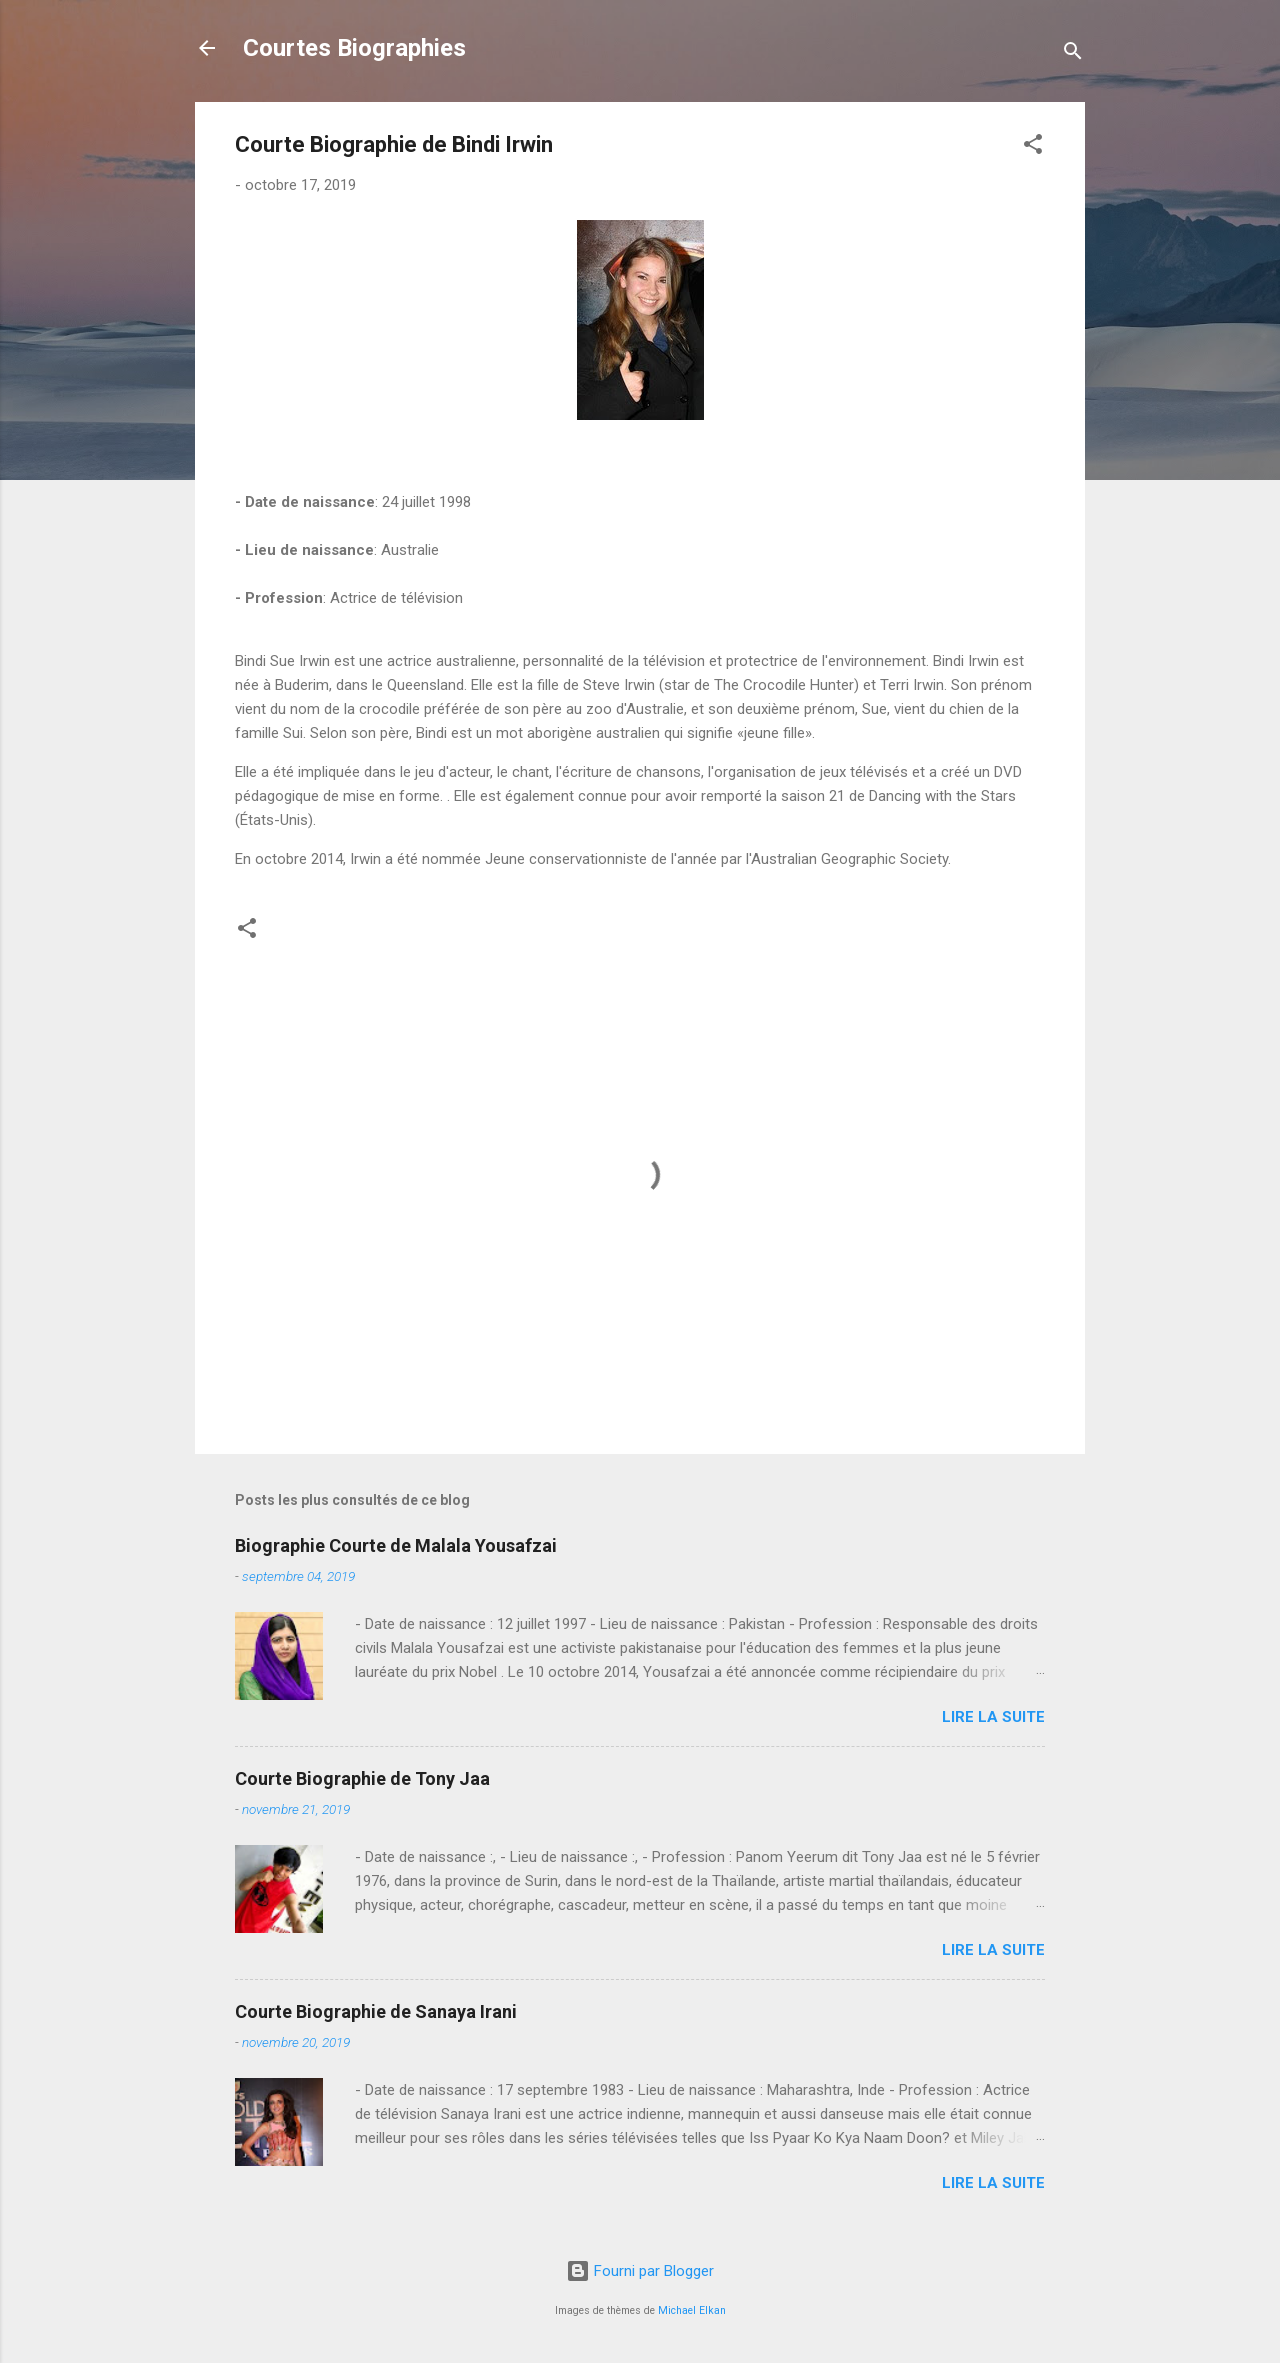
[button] (1033, 147)
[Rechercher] (1073, 54)
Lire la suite (993, 1717)
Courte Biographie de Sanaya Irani (376, 2011)
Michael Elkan (692, 2310)
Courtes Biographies (354, 48)
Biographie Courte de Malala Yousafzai (396, 1545)
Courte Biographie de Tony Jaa (362, 1778)
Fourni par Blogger (640, 2271)
